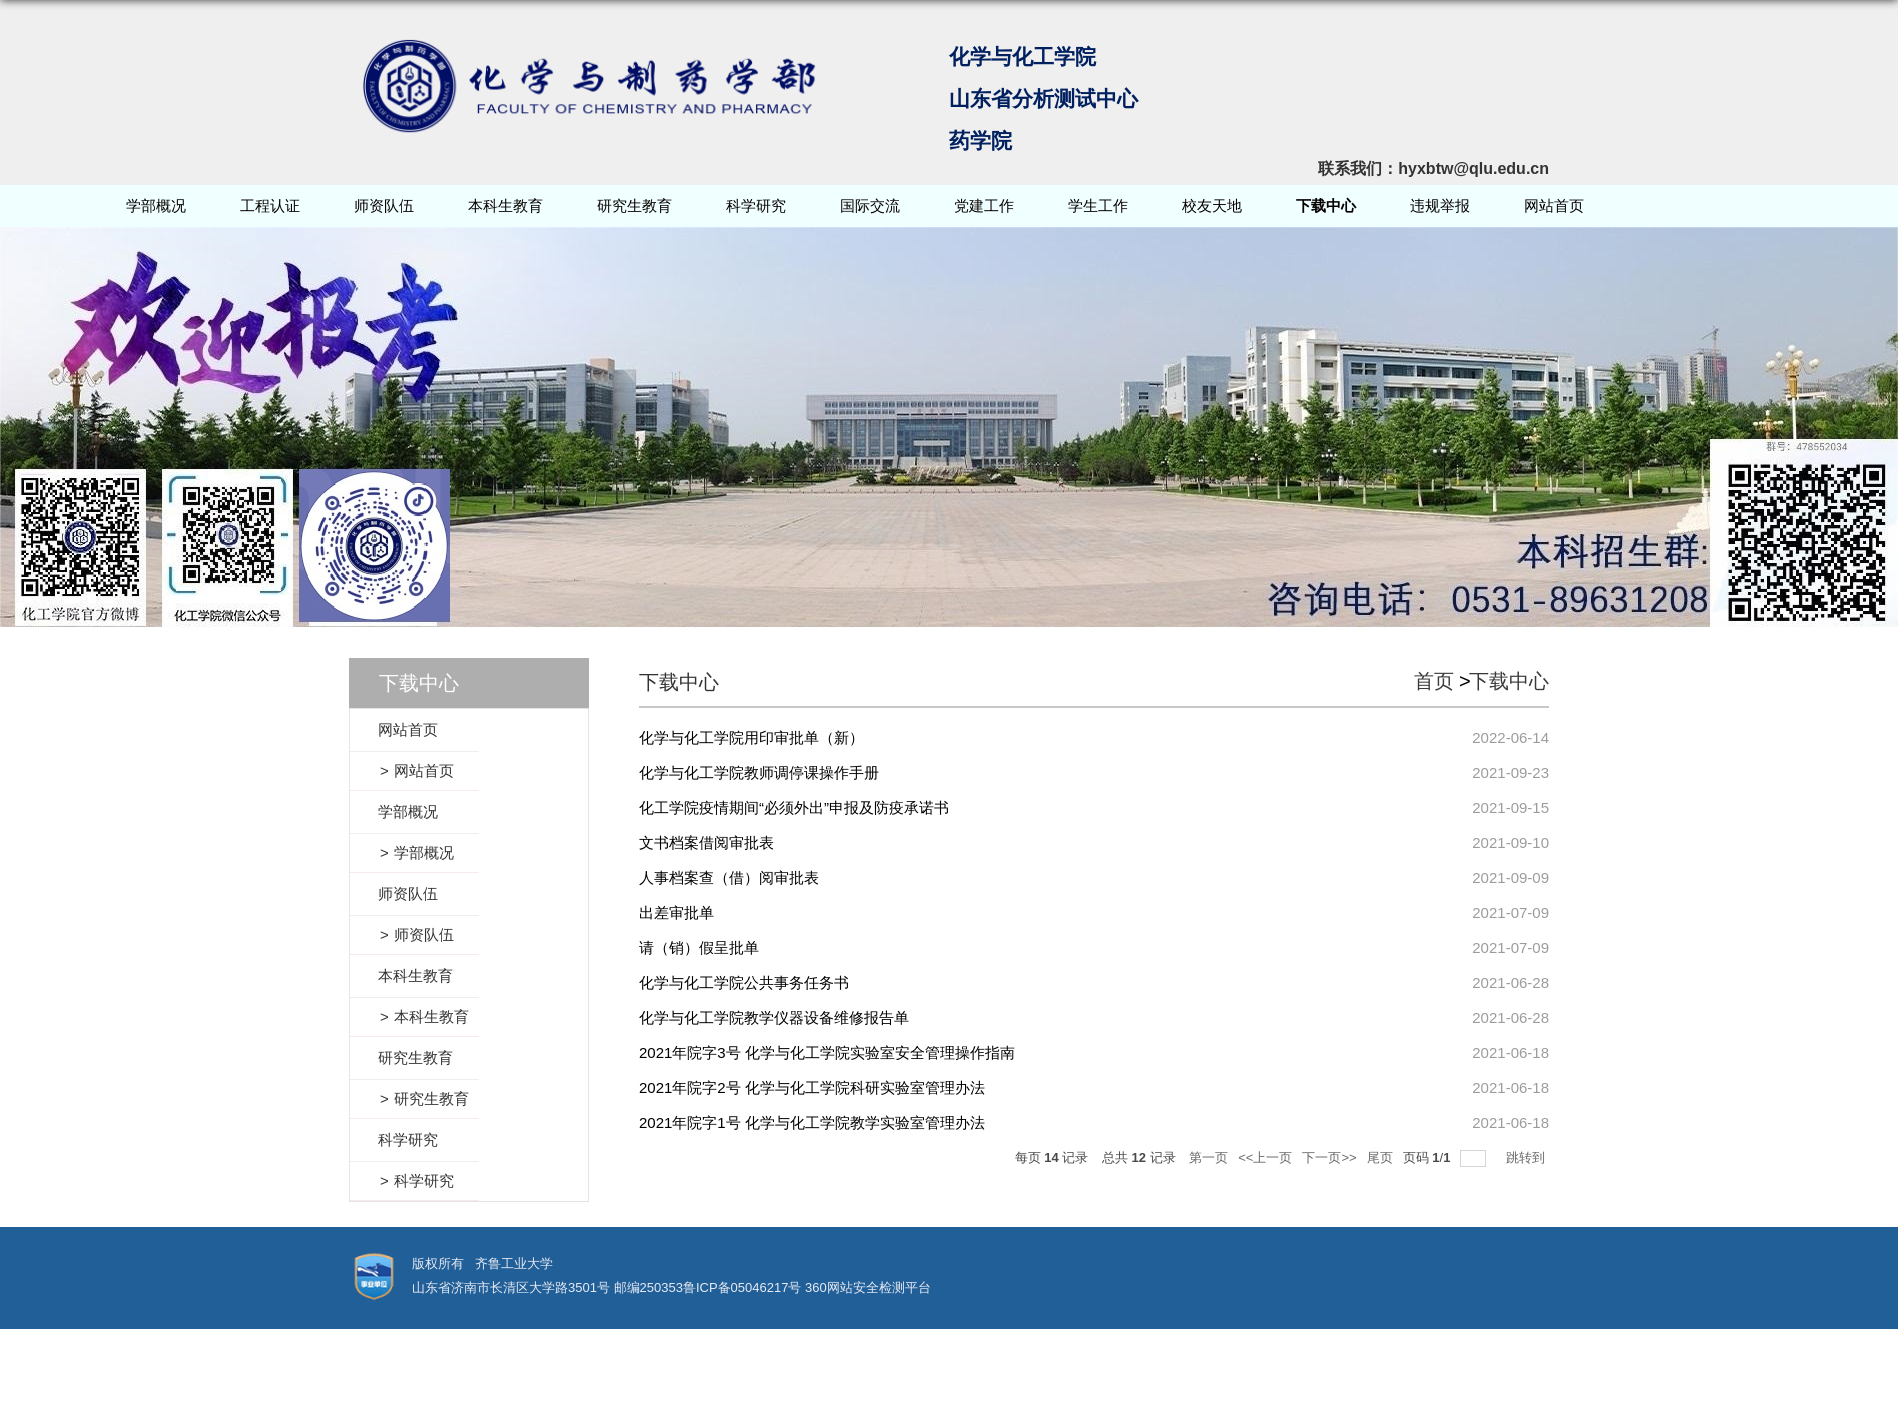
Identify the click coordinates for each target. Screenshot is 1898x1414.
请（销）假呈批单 (699, 947)
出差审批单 (676, 912)
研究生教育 (634, 205)
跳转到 (1527, 1157)
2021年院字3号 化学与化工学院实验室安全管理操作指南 (827, 1052)
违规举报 (1440, 205)
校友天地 (1212, 205)
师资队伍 (384, 205)
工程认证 (270, 205)
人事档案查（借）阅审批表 (729, 877)
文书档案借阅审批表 (706, 842)
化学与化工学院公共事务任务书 (744, 982)
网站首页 (1554, 205)
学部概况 (156, 205)
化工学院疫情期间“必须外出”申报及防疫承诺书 (794, 807)
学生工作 (1098, 205)
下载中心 (1326, 205)
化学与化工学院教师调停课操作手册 (759, 772)
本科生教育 (505, 205)
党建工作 (984, 205)
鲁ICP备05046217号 (742, 1287)
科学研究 (756, 205)
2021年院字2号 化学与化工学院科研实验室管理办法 (812, 1087)
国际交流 (870, 205)
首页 (1434, 681)
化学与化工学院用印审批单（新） (751, 737)
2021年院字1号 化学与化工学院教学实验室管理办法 (812, 1122)
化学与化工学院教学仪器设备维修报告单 (774, 1017)
